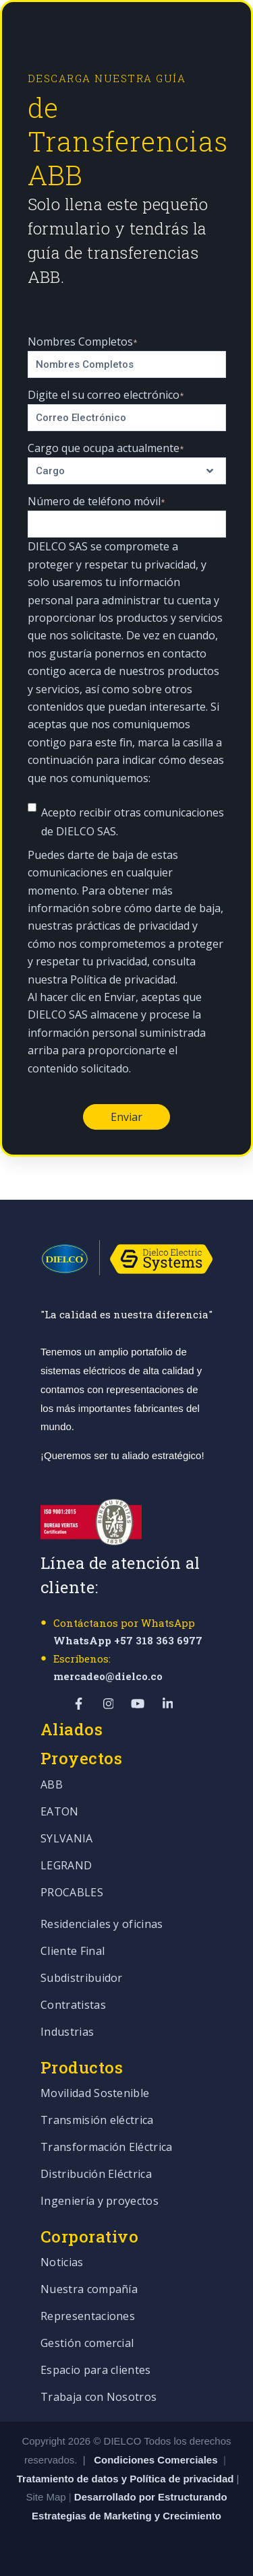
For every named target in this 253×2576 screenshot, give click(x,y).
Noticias (62, 2263)
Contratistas (73, 2005)
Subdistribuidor (81, 1978)
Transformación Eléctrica (106, 2148)
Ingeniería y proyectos (99, 2201)
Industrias (67, 2032)
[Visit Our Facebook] (78, 1703)
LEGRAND (66, 1866)
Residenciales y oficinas (101, 1925)
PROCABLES (71, 1893)
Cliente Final (72, 1951)
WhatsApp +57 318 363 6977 (127, 1640)
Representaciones (87, 2317)
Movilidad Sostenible (94, 2094)
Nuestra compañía (89, 2290)
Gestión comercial (87, 2344)
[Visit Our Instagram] (108, 1703)
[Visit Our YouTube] (138, 1703)
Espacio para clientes (95, 2370)
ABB (51, 1785)
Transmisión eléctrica (97, 2121)
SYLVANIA (66, 1839)
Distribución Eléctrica (96, 2174)
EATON (59, 1812)
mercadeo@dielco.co (108, 1676)
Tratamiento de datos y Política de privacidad (127, 2478)
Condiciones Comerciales (155, 2460)
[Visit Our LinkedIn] (167, 1703)
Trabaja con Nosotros (98, 2397)
